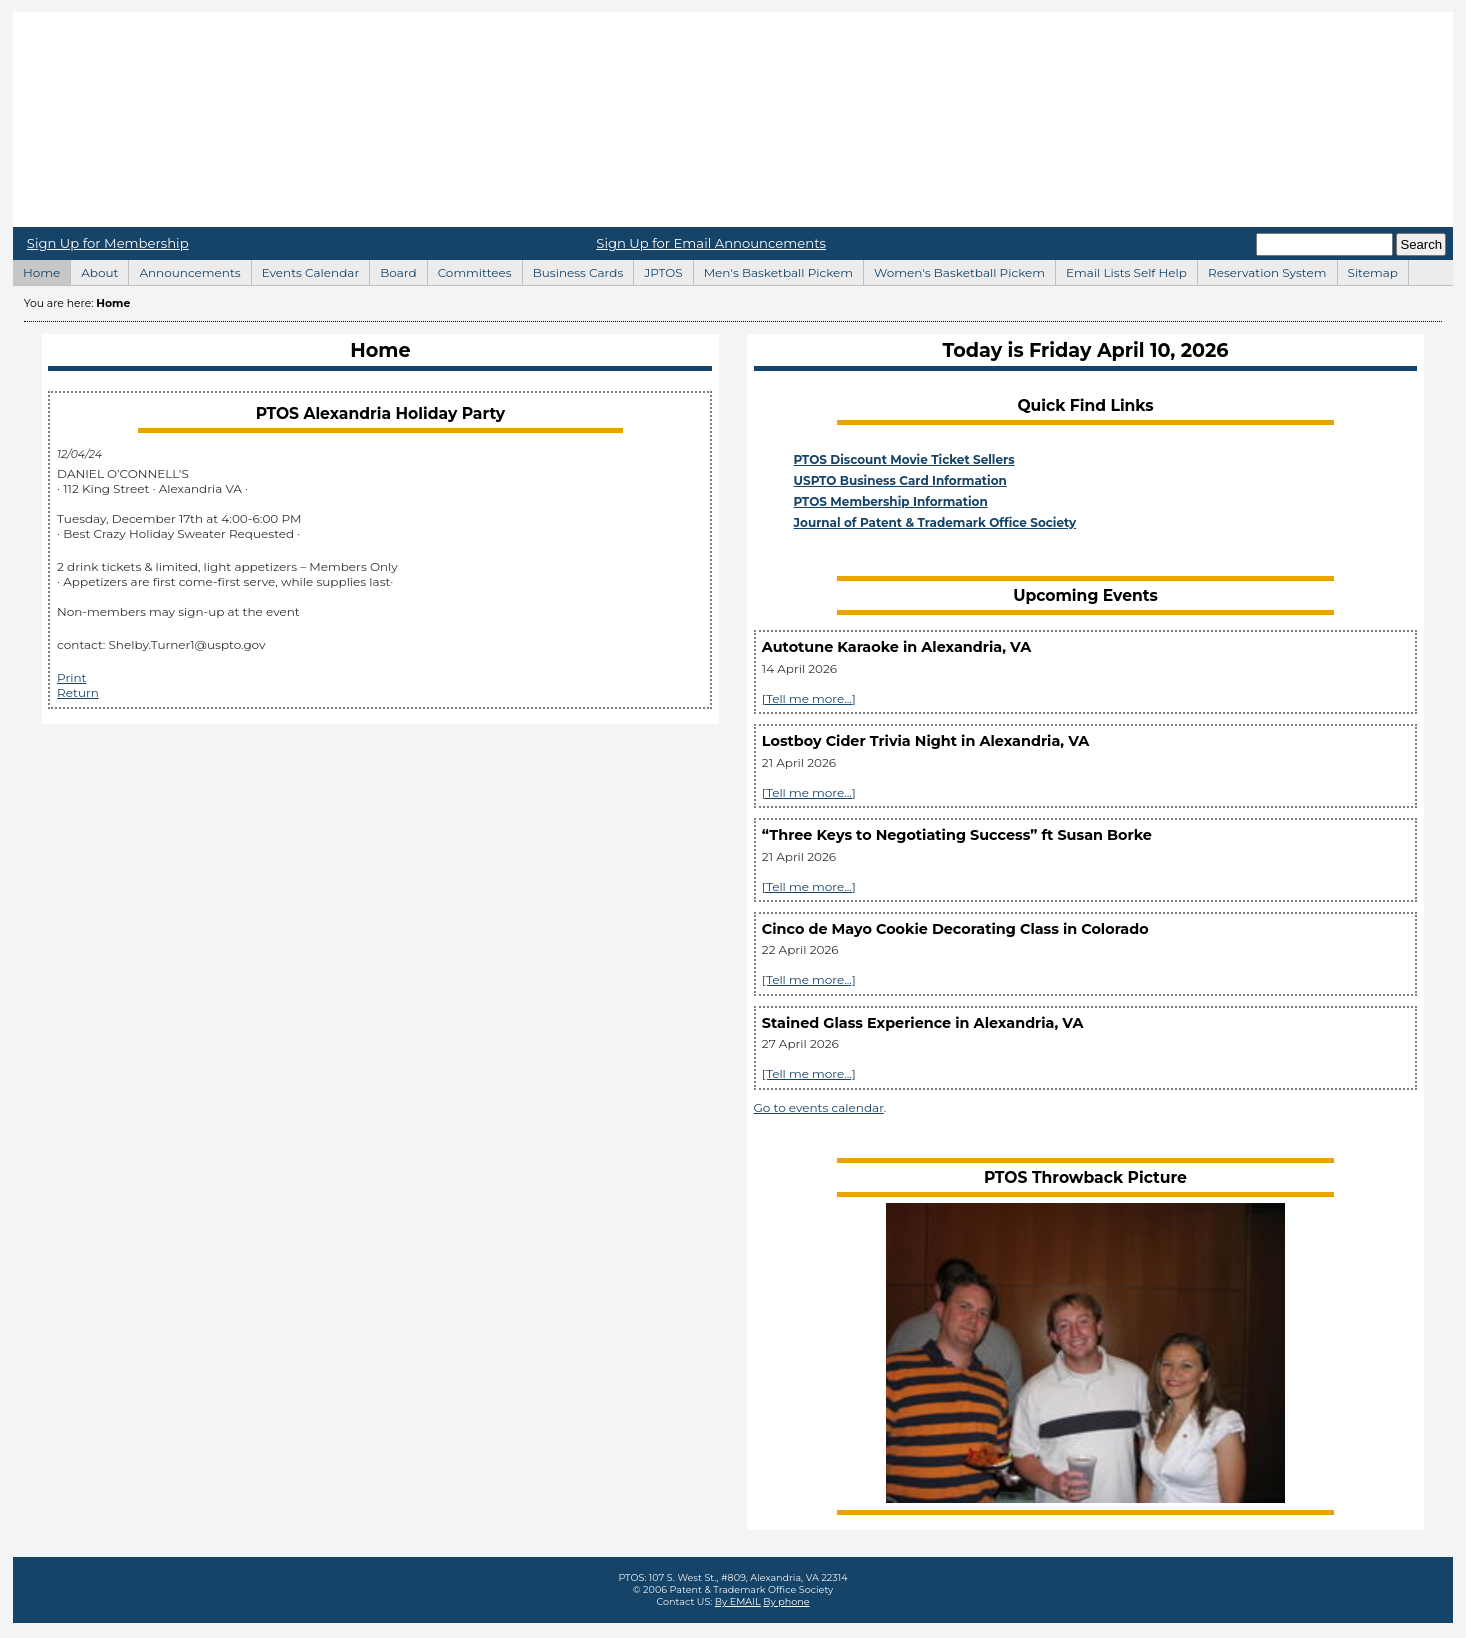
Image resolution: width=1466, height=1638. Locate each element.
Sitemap (1367, 270)
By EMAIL (738, 1601)
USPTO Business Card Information (900, 480)
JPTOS (657, 270)
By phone (786, 1601)
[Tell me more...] (809, 698)
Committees (469, 270)
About (94, 270)
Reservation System (1262, 270)
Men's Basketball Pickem (773, 270)
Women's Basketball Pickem (954, 270)
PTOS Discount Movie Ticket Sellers (904, 459)
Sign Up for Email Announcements (711, 243)
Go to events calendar (819, 1107)
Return (78, 692)
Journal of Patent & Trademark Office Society (935, 522)
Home (733, 119)
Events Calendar (305, 270)
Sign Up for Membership (108, 243)
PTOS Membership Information (891, 501)
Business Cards (573, 270)
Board (392, 270)
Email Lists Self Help (1121, 270)
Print (71, 677)
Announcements (184, 270)
